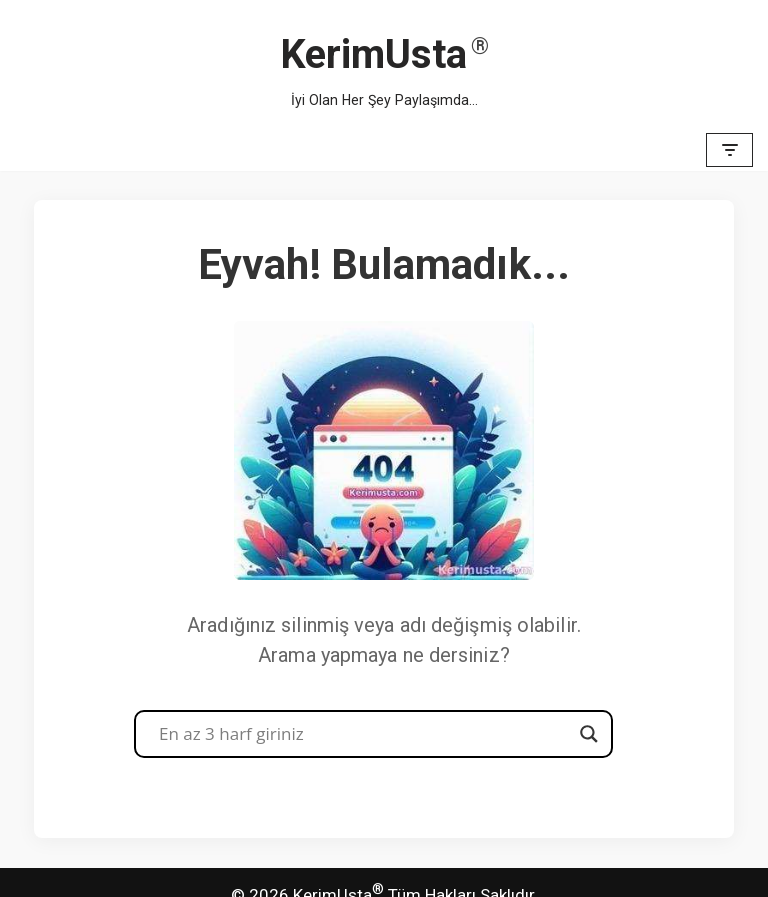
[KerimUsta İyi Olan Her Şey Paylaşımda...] (384, 64)
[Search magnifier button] (589, 734)
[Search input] (364, 734)
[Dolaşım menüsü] (729, 150)
